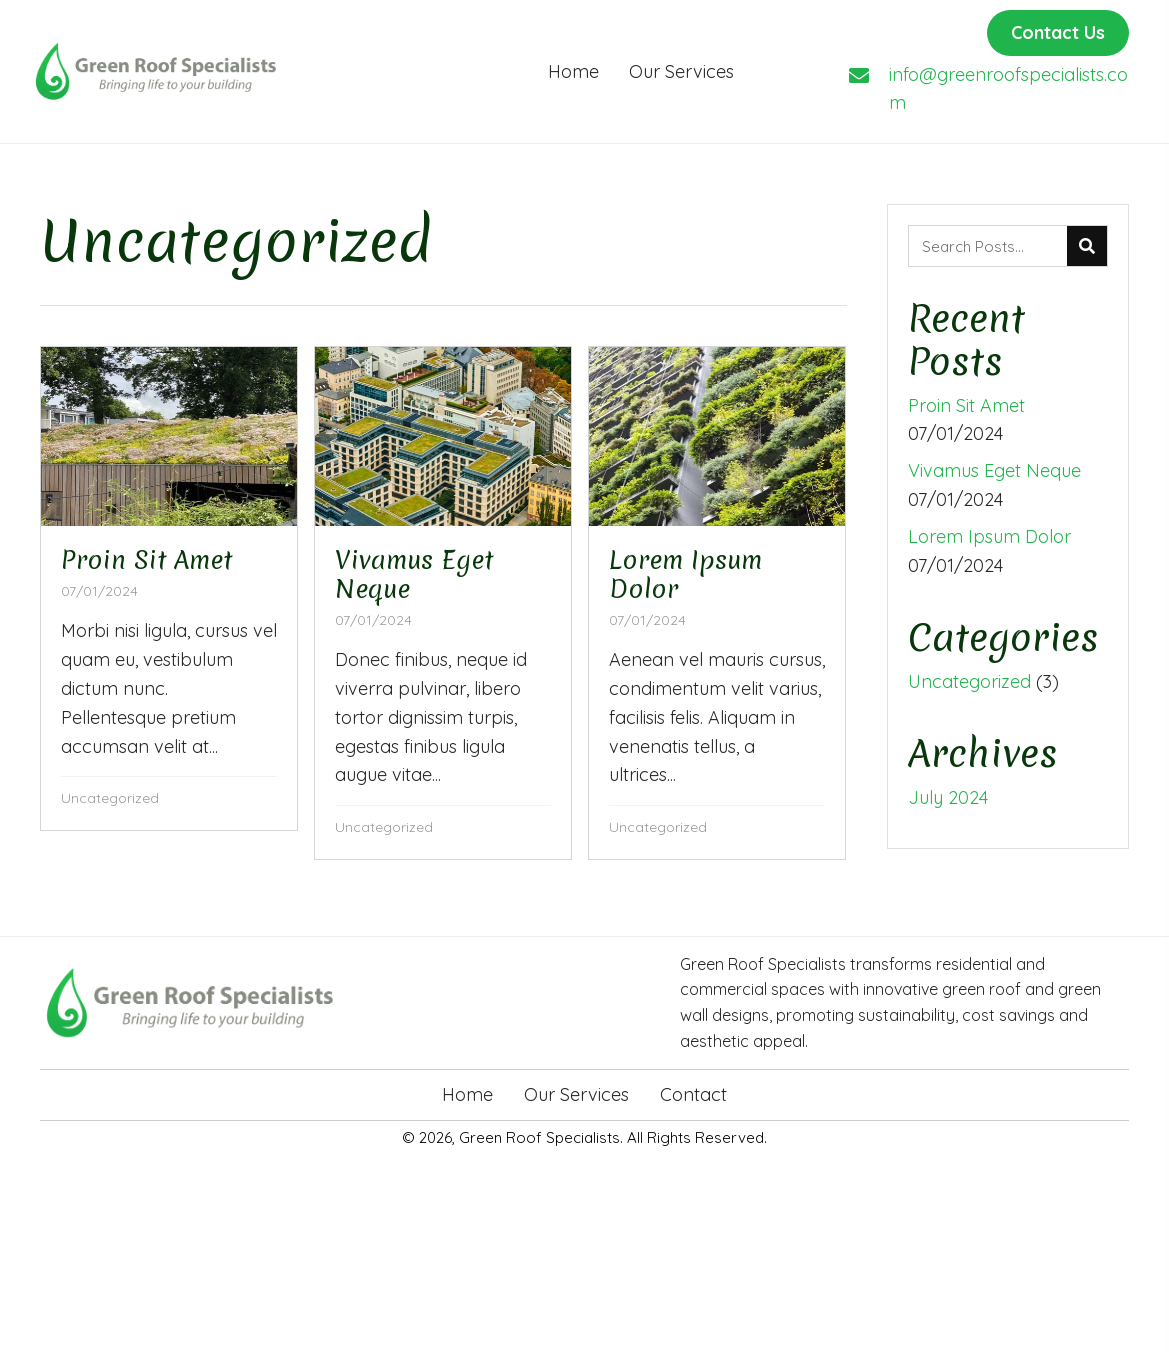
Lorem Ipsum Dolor (989, 536)
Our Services (576, 1094)
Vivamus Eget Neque (994, 470)
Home (467, 1094)
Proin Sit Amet (966, 405)
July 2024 (948, 797)
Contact (693, 1094)
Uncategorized (110, 798)
